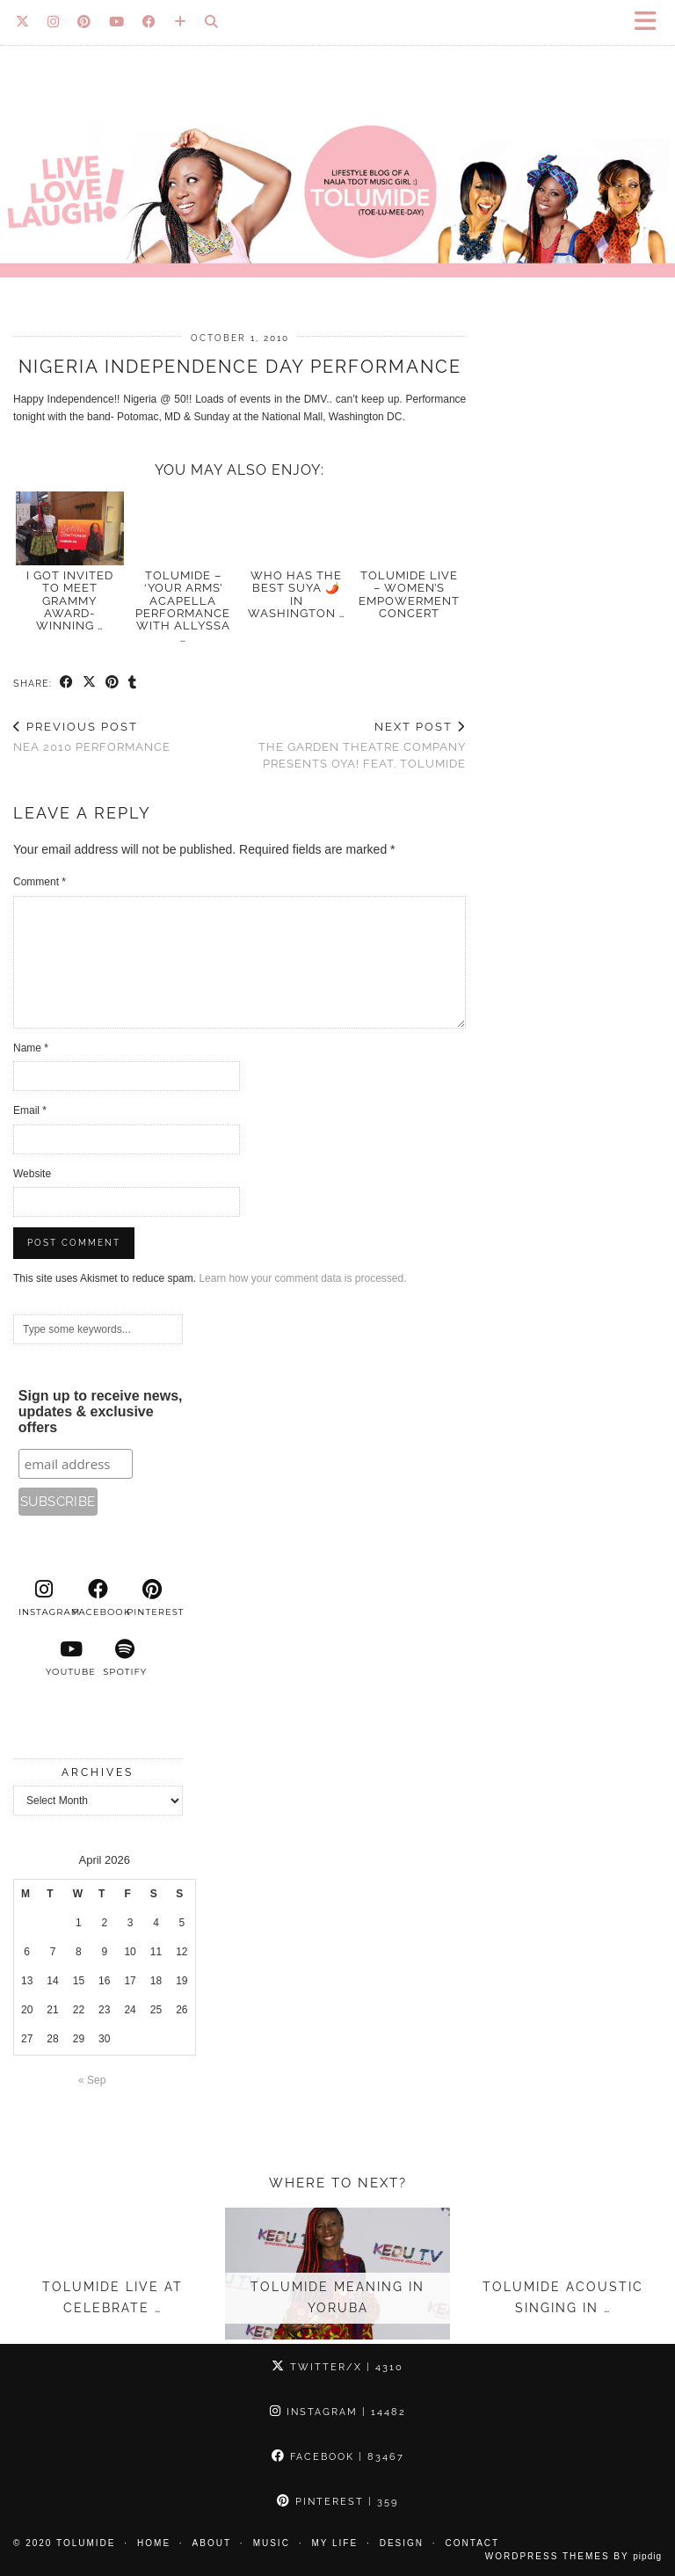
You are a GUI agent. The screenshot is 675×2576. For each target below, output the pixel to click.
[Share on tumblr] (132, 683)
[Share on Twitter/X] (90, 683)
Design (402, 2543)
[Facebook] (149, 22)
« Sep (91, 2080)
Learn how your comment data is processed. (302, 1278)
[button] (651, 22)
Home (154, 2543)
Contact (473, 2543)
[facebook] (98, 1598)
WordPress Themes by (573, 2556)
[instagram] (44, 1598)
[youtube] (71, 1658)
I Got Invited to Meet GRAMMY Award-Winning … (69, 600)
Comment (39, 882)
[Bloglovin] (180, 22)
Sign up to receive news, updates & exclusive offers (100, 1411)
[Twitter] (23, 22)
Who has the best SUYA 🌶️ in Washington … (296, 594)
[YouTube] (117, 22)
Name (30, 1048)
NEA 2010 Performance (92, 736)
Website (32, 1174)
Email (30, 1110)
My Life (334, 2543)
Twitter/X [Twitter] (337, 2367)
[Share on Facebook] (67, 683)
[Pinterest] (84, 22)
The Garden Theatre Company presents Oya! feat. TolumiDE (353, 745)
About (211, 2543)
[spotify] (125, 1658)
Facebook (338, 2457)
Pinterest (337, 2501)
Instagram (338, 2412)
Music (271, 2543)
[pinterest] (152, 1598)
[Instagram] (53, 22)
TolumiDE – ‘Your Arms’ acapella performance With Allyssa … (182, 606)
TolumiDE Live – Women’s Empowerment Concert (409, 594)
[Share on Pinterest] (112, 683)
